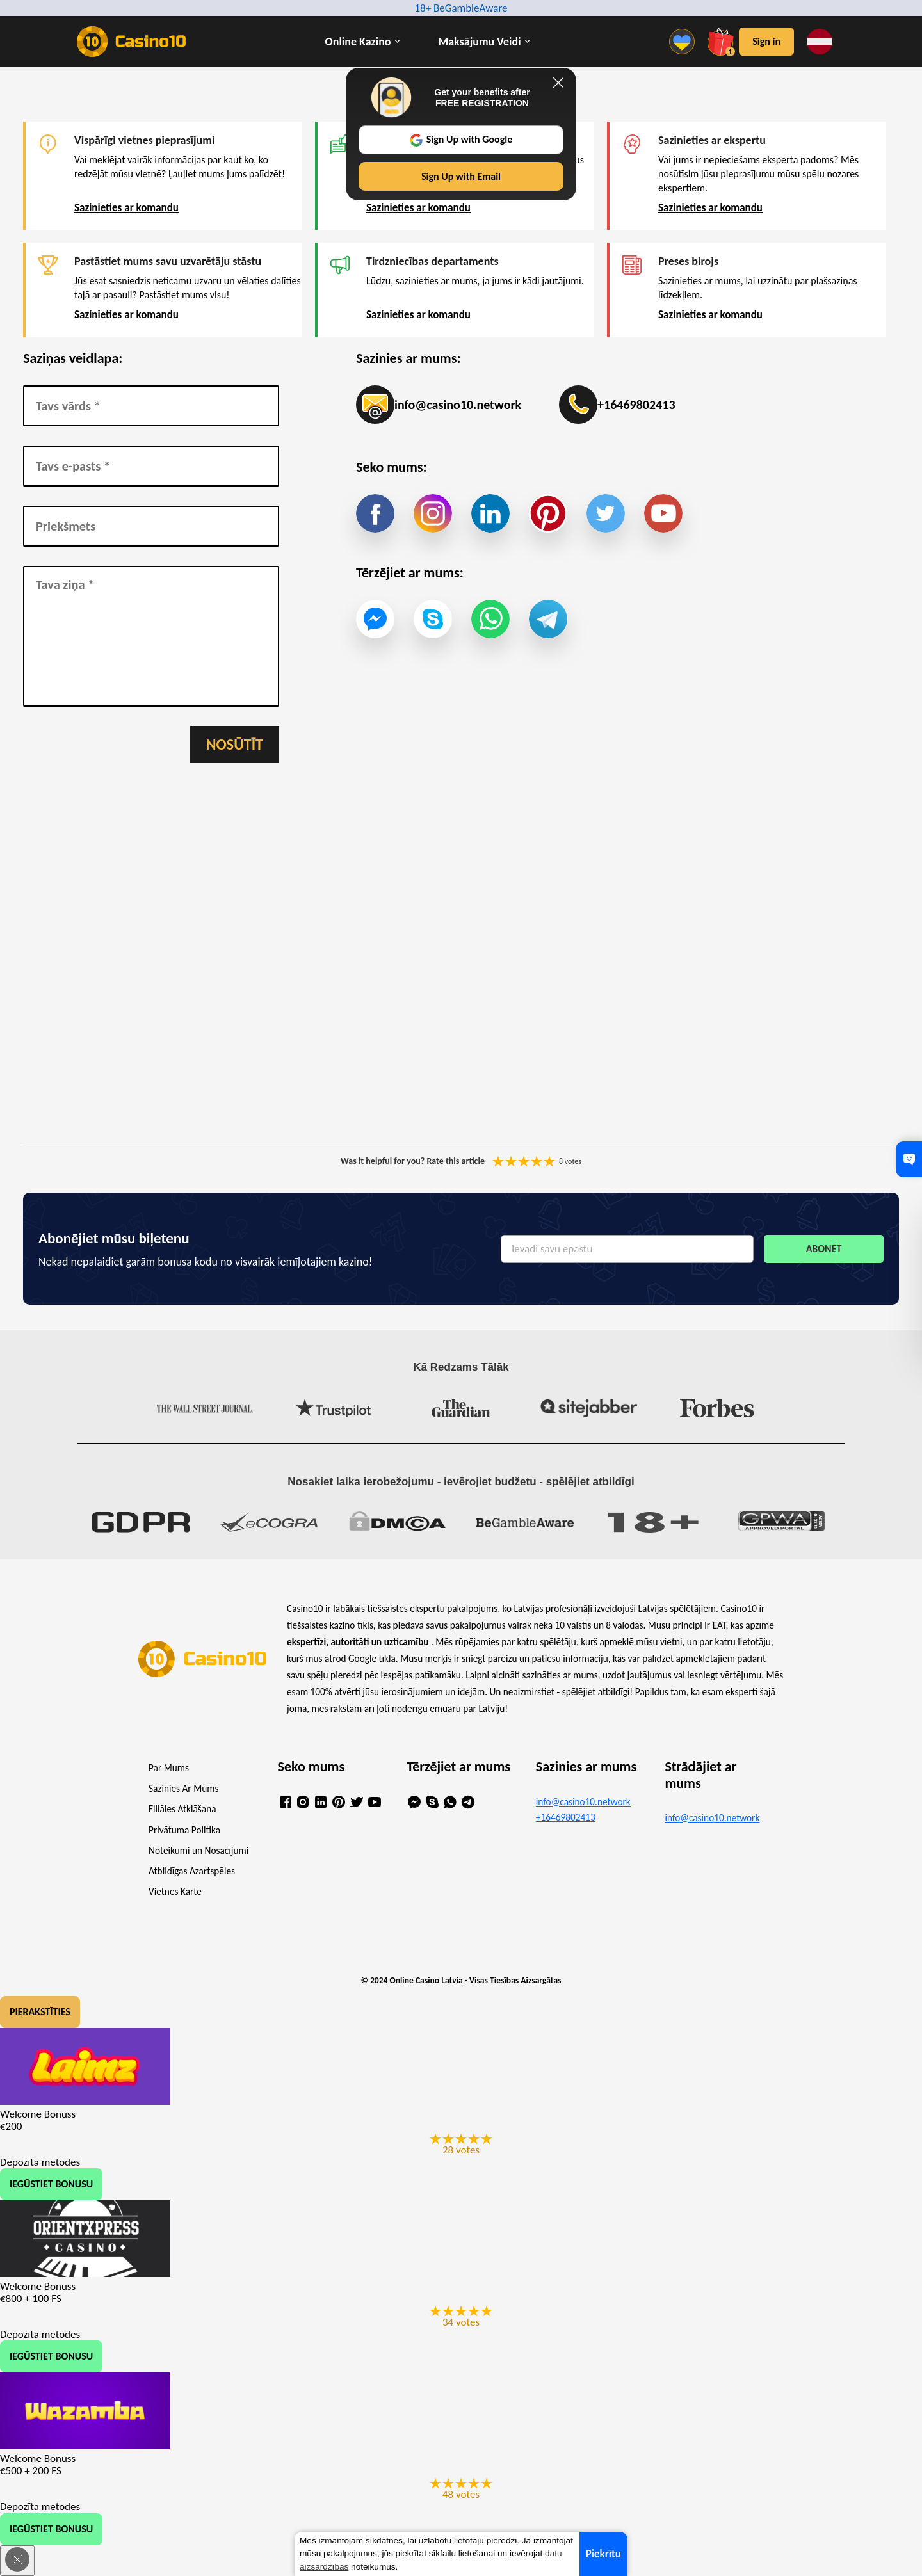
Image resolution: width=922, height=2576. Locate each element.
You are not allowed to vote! (549, 1161)
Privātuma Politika (184, 1830)
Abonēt (824, 1249)
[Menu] (685, 41)
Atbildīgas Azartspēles (192, 1871)
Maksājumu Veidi (480, 42)
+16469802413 (617, 404)
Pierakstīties (40, 2012)
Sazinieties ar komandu (126, 207)
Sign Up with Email (461, 176)
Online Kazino (358, 42)
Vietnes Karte (175, 1891)
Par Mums (169, 1768)
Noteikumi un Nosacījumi (198, 1850)
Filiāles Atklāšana (182, 1809)
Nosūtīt (234, 744)
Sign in (766, 41)
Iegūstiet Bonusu (51, 2184)
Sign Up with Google (461, 139)
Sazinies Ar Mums (183, 1788)
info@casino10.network (438, 404)
